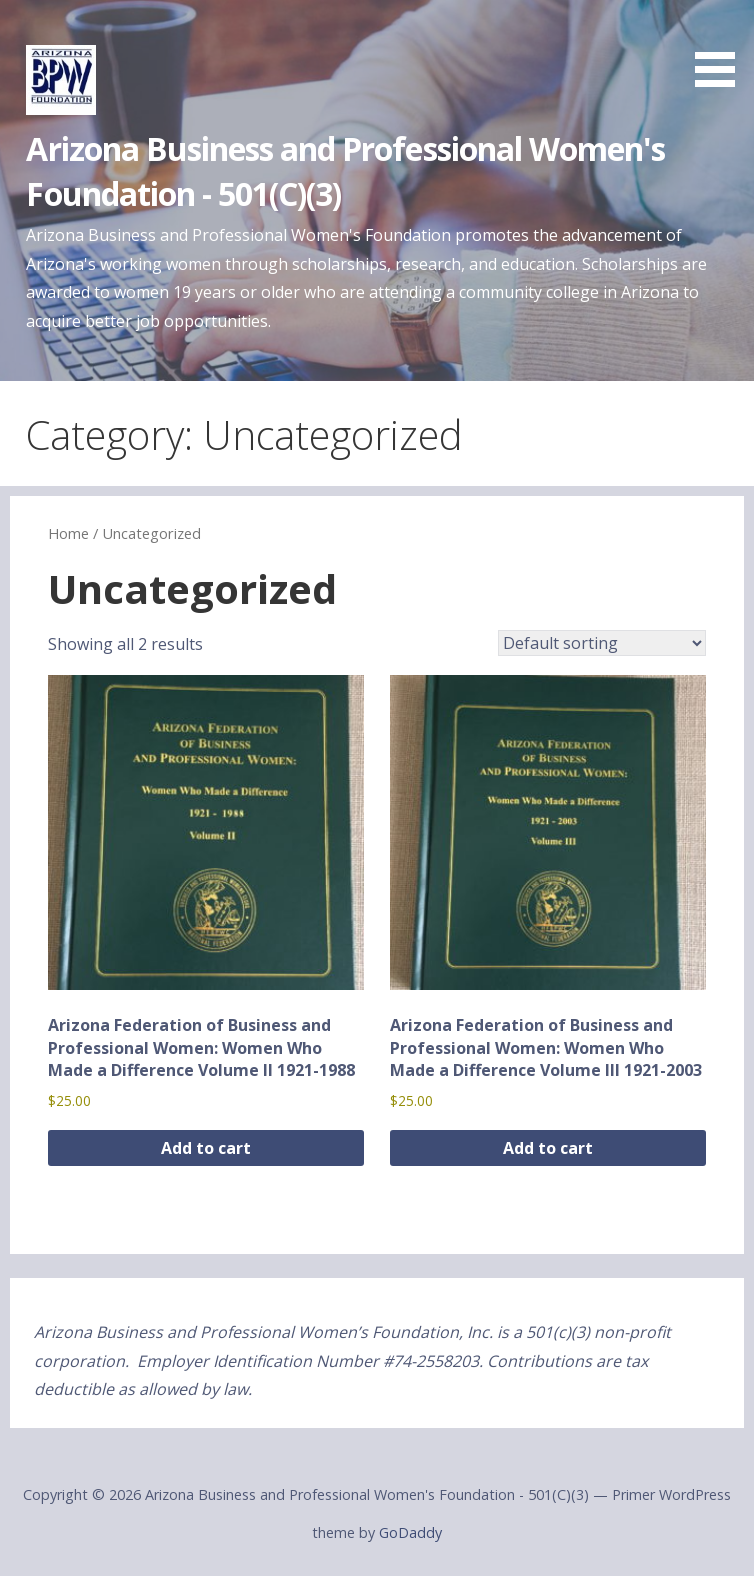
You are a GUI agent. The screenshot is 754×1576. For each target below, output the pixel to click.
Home (68, 533)
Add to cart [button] (206, 1148)
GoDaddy (410, 1532)
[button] (722, 47)
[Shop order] (602, 643)
